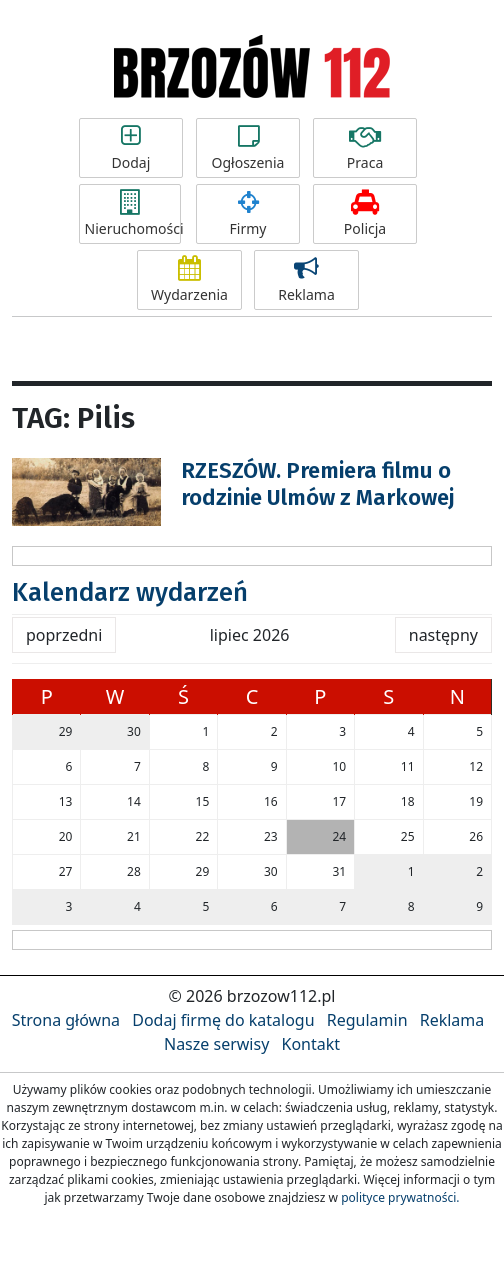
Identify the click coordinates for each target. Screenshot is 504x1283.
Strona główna (66, 1020)
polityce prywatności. (400, 1197)
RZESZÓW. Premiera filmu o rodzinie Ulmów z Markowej (317, 483)
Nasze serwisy (216, 1044)
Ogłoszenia (248, 148)
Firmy (248, 214)
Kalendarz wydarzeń (130, 592)
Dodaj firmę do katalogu (223, 1020)
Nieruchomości (133, 214)
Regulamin (367, 1020)
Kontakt (310, 1044)
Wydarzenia (189, 280)
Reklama (306, 280)
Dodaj (131, 148)
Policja (365, 214)
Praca (365, 148)
